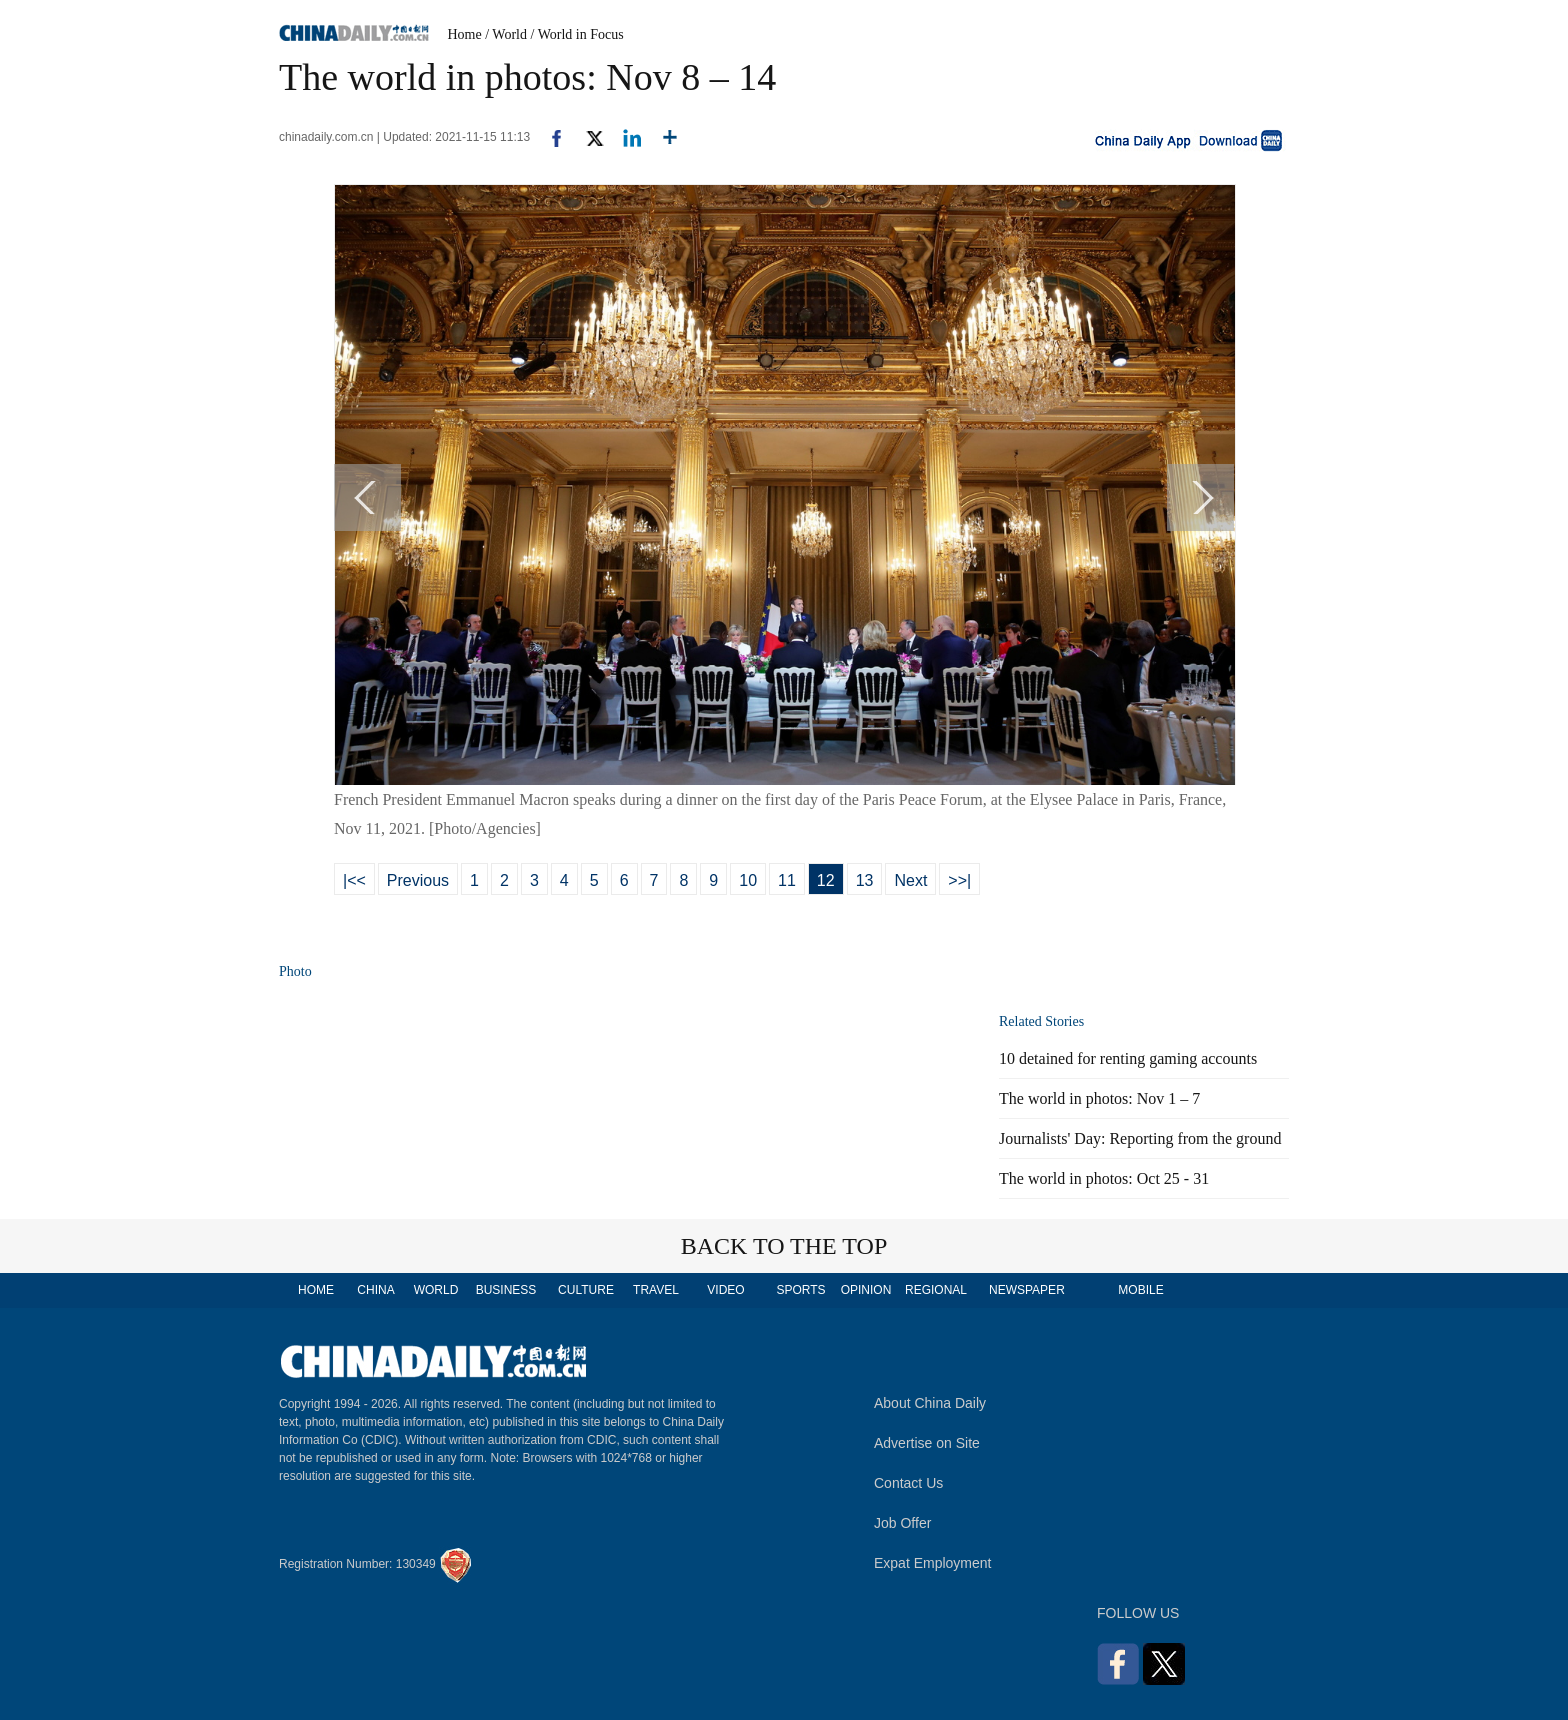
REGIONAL (936, 1290)
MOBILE (1140, 1290)
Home (465, 34)
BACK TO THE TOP (784, 1246)
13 (865, 880)
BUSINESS (506, 1290)
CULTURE (586, 1290)
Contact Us (908, 1483)
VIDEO (725, 1290)
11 (787, 880)
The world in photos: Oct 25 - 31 (1104, 1178)
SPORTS (800, 1290)
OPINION (866, 1290)
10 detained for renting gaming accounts (1128, 1058)
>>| (959, 880)
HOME (316, 1290)
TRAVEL (656, 1290)
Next (910, 880)
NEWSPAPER (1026, 1290)
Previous (418, 880)
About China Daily (930, 1403)
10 (748, 880)
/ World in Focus (577, 34)
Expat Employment (933, 1563)
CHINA (375, 1290)
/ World (506, 34)
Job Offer (902, 1523)
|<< (354, 880)
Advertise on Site (927, 1443)
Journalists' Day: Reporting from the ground (1140, 1138)
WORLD (436, 1290)
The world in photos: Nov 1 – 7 (1099, 1098)
